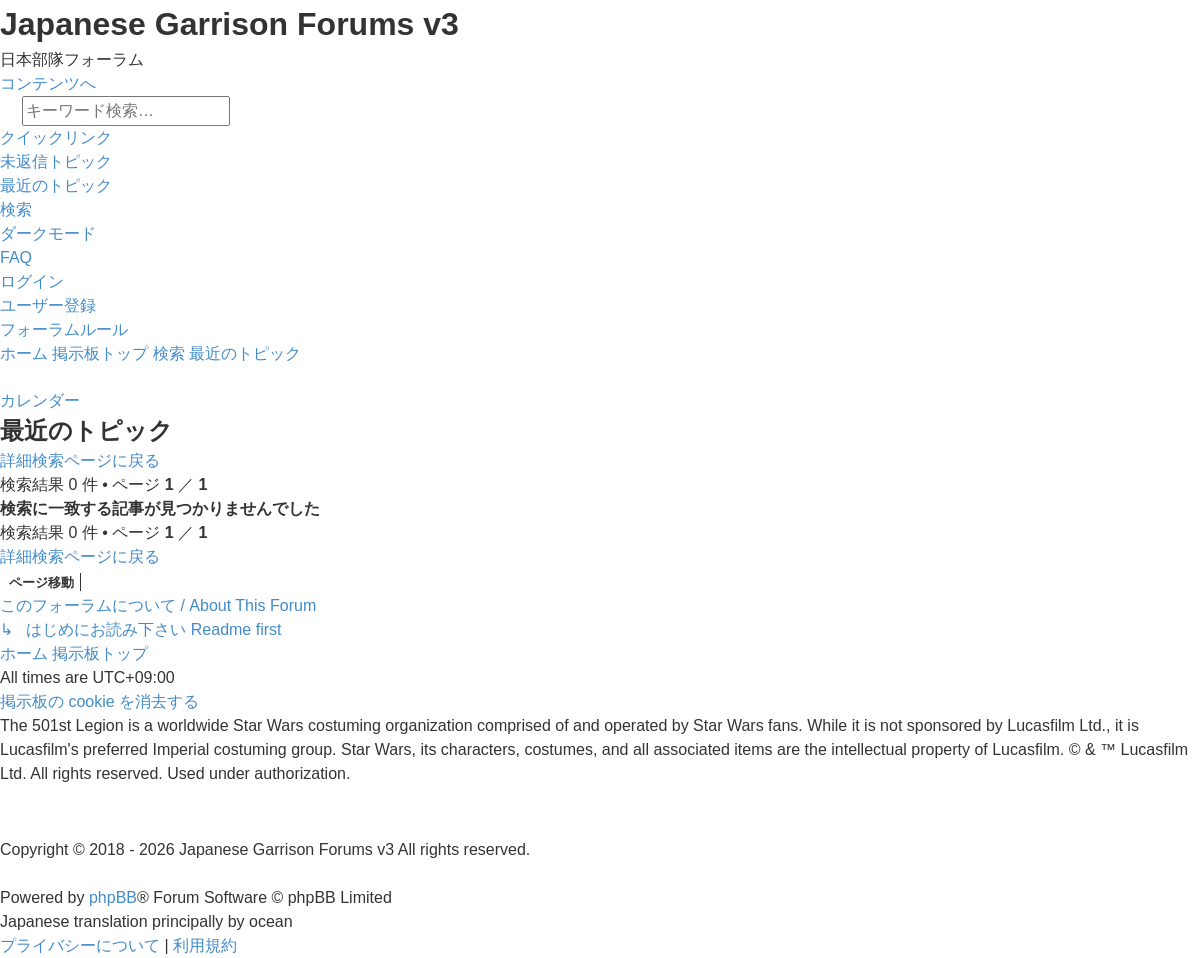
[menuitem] (56, 161)
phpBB (113, 897)
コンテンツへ (48, 83)
